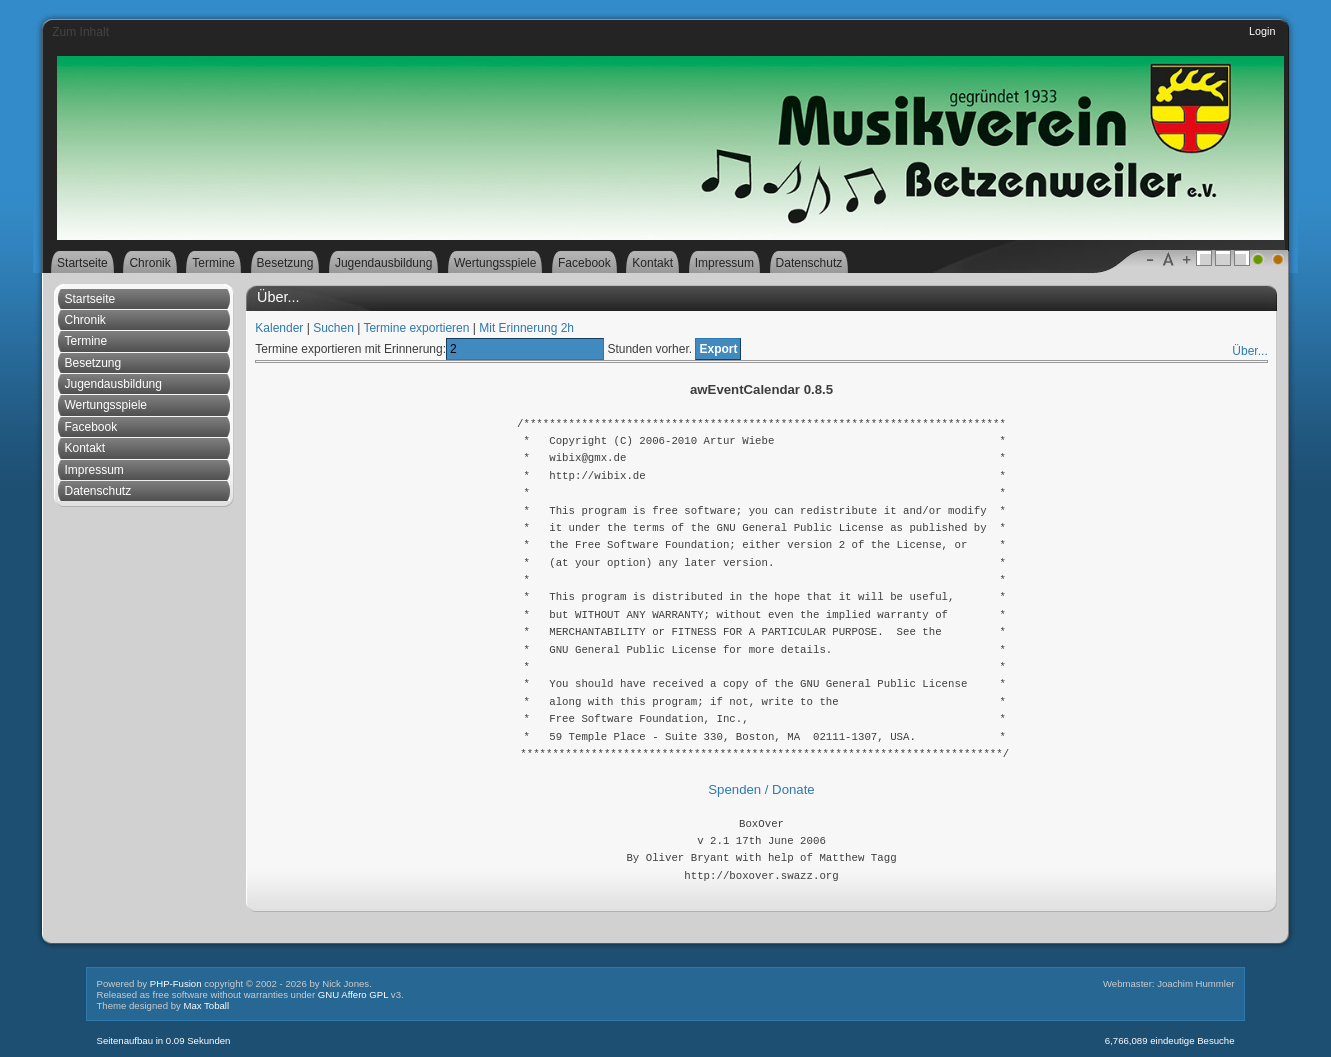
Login (1262, 31)
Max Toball (206, 1005)
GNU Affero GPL (353, 994)
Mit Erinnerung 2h (526, 328)
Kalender (279, 328)
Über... (1249, 351)
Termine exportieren (416, 328)
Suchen (333, 328)
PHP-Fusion (176, 983)
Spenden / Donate (761, 789)
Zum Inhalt (80, 32)
